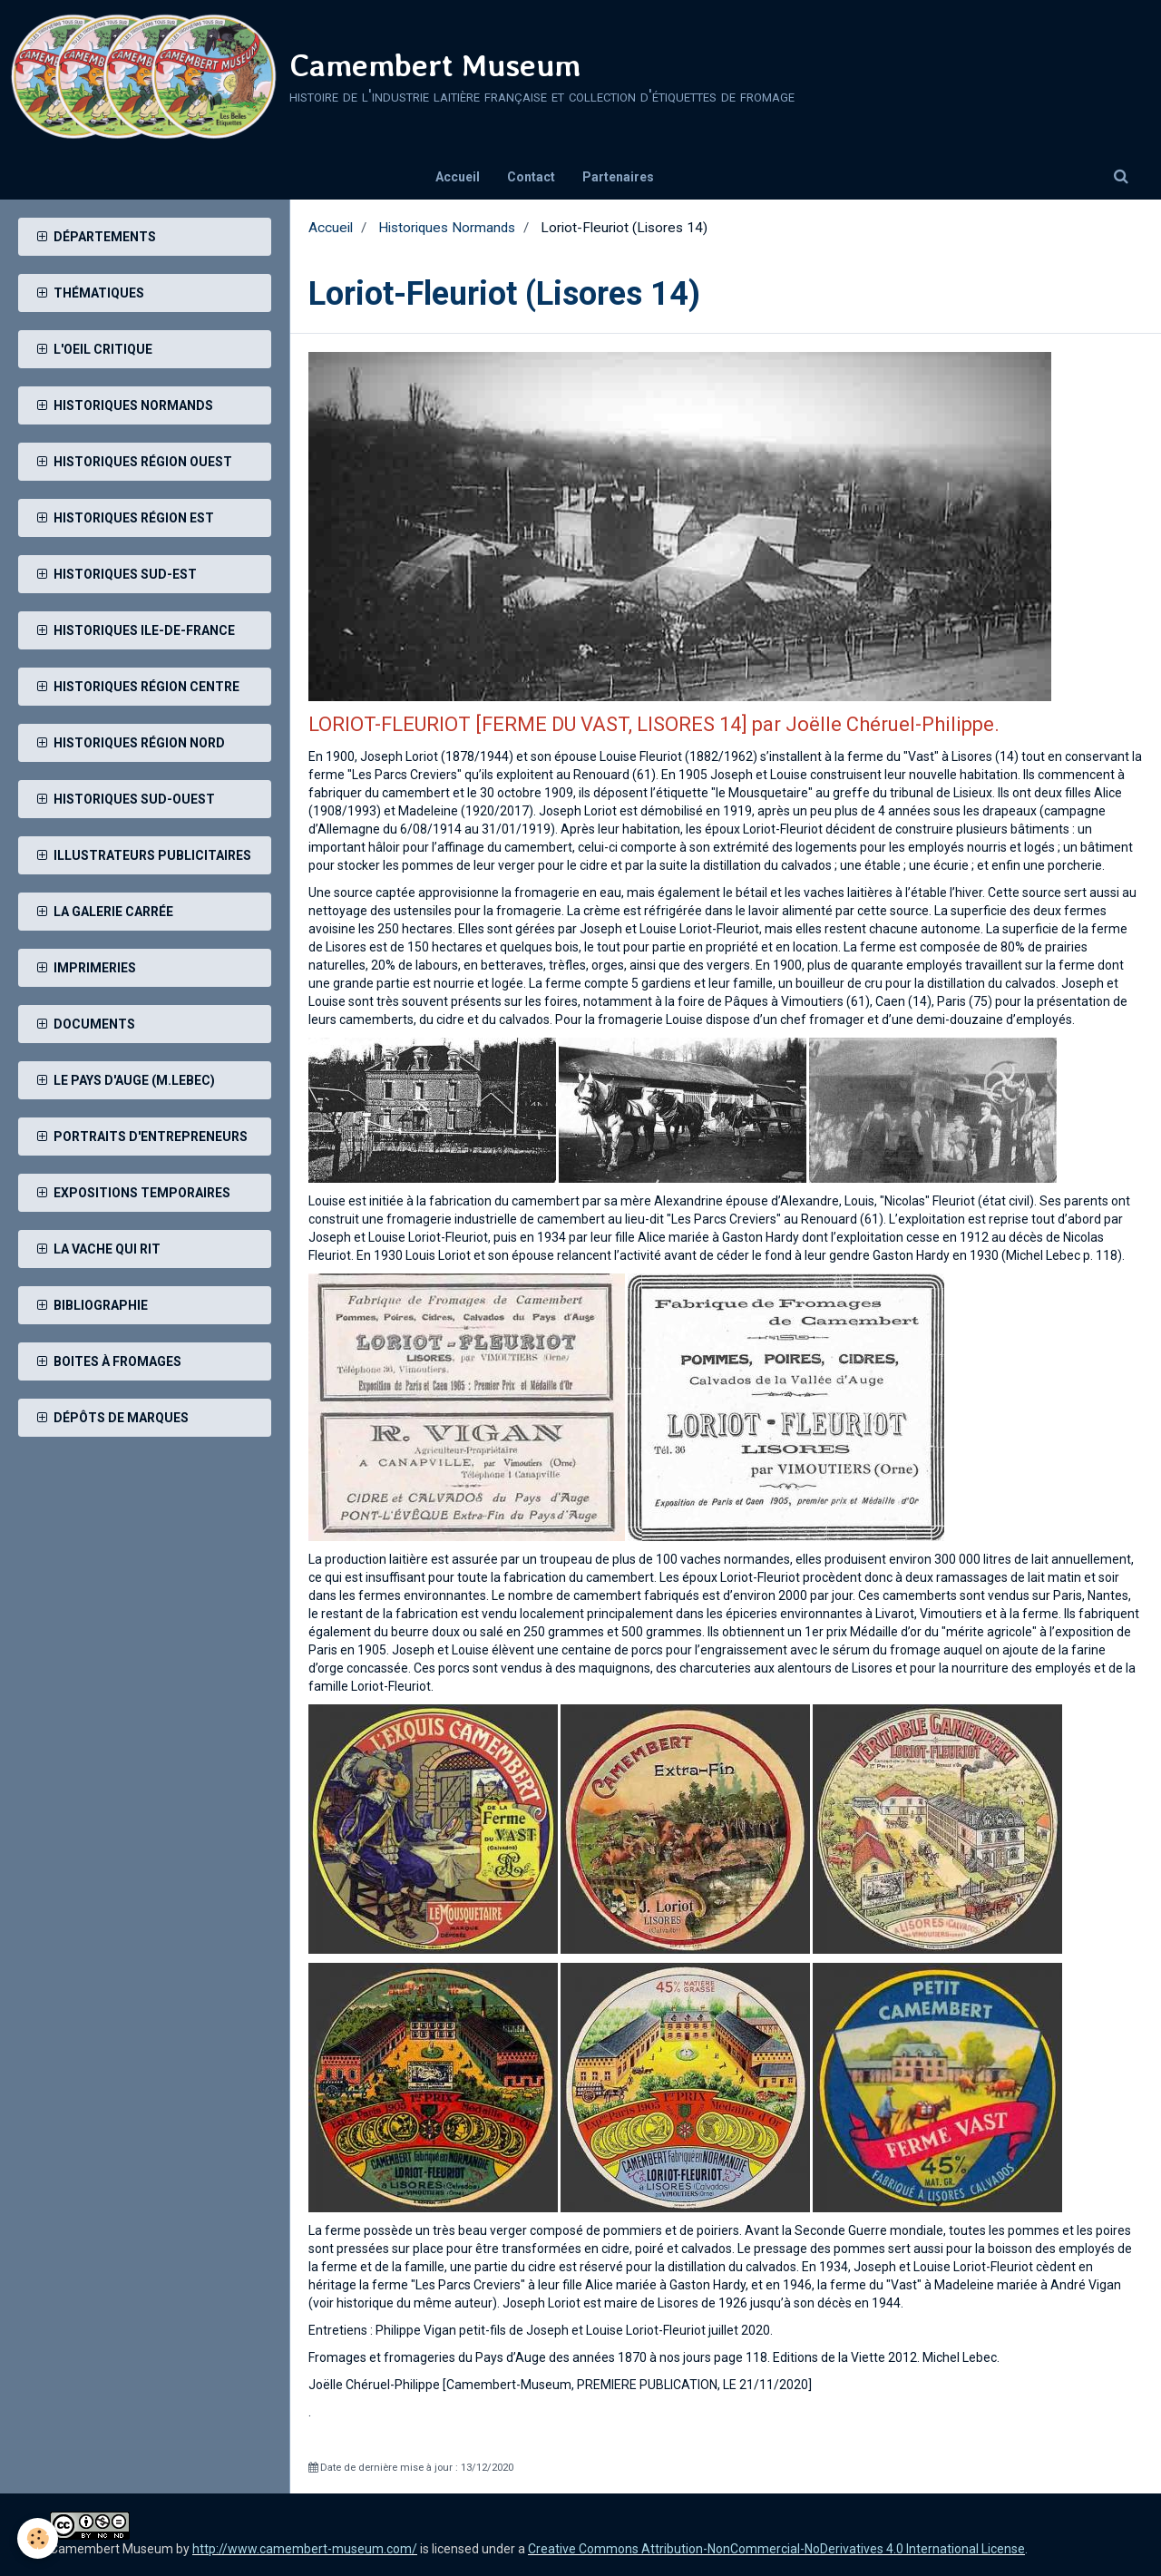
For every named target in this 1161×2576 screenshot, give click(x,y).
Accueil (457, 177)
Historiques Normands (446, 228)
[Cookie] (38, 2538)
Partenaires (618, 177)
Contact (531, 177)
